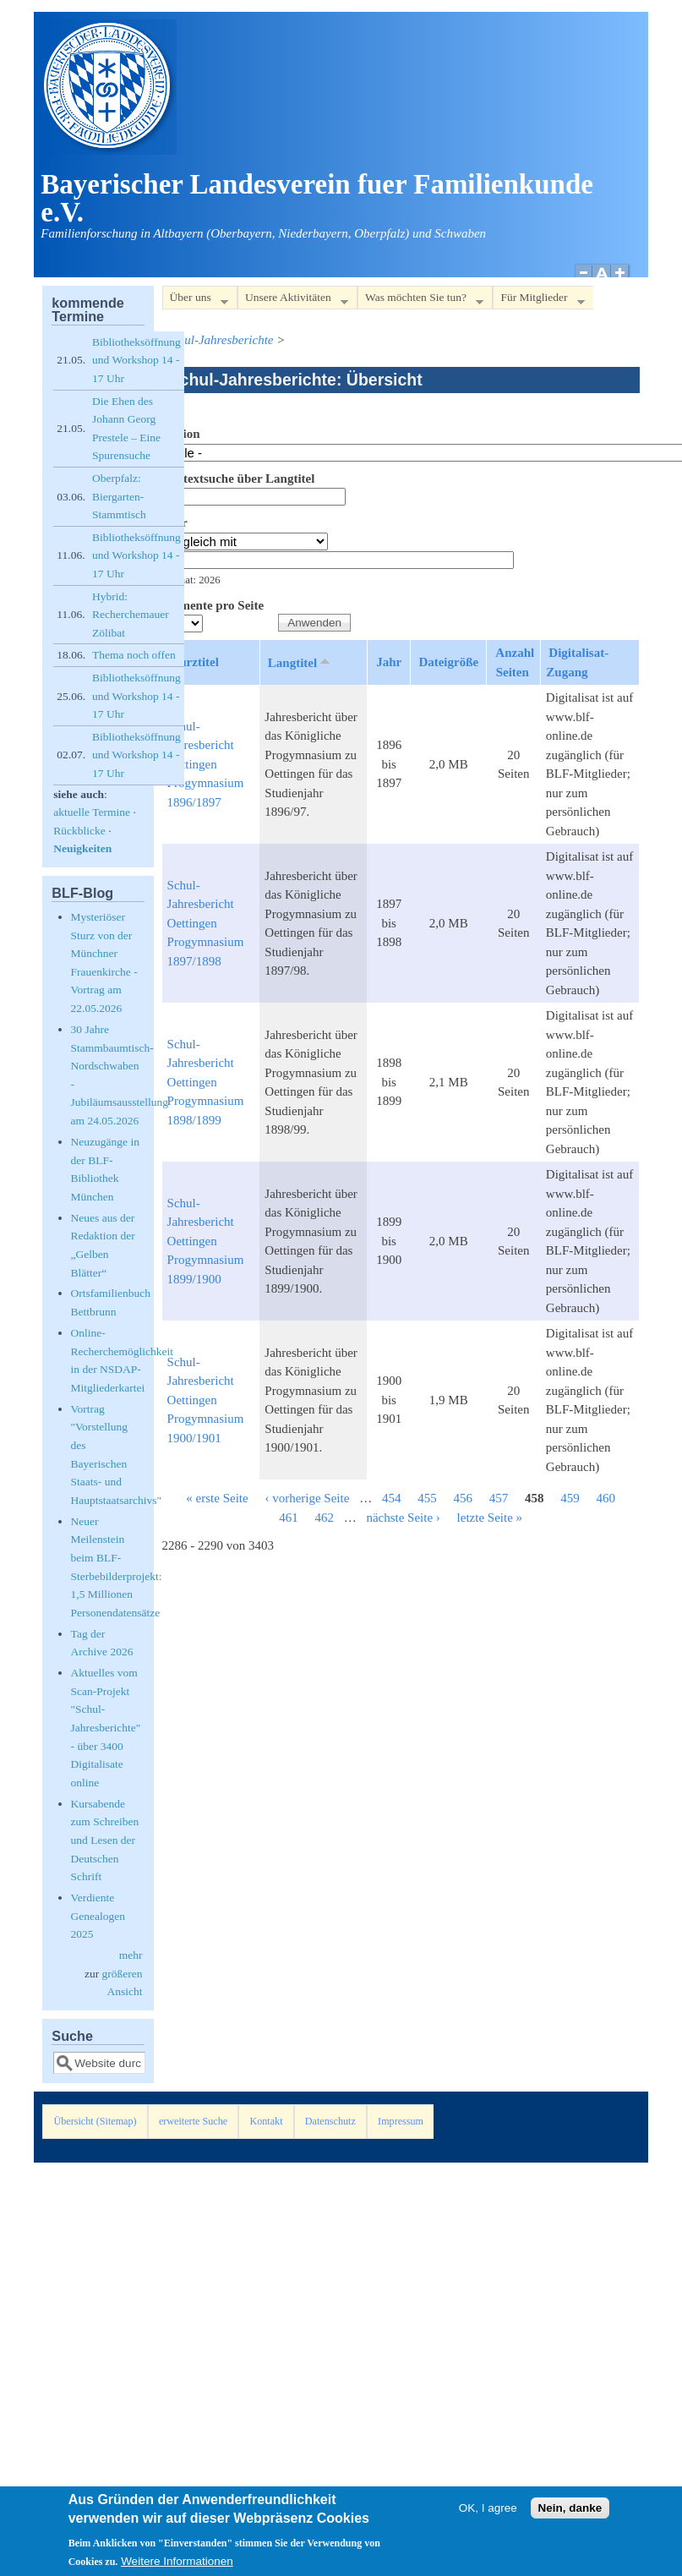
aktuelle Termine (91, 812)
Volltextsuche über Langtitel (238, 478)
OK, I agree (488, 2513)
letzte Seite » (489, 1517)
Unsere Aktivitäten (292, 300)
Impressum (400, 2121)
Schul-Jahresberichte (220, 340)
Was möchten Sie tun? (420, 300)
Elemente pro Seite (213, 605)
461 (288, 1517)
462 (324, 1517)
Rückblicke (79, 830)
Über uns (195, 300)
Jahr (175, 522)
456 (462, 1498)
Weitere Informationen (177, 2566)
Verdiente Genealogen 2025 (98, 1915)
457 (499, 1498)
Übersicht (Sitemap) (94, 2121)
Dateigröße (448, 662)
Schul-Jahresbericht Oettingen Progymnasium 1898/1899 (205, 1082)
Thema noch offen (134, 654)
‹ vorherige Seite (307, 1498)
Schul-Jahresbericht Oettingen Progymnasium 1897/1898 (205, 923)
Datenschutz (330, 2121)
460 (605, 1498)
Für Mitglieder (538, 300)
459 (570, 1498)
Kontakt (265, 2121)
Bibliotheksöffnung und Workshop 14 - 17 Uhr (136, 360)
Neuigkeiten (82, 848)
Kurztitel (194, 662)
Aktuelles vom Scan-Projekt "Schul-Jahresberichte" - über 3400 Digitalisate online (106, 1727)
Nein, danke (570, 2513)
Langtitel (300, 662)
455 (427, 1498)
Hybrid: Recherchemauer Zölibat (130, 614)
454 (391, 1498)
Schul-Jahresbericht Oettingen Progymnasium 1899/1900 (205, 1241)
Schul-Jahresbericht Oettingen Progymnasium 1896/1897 (205, 764)
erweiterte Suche (193, 2121)
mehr (131, 1955)
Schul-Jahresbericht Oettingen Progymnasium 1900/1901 (205, 1400)
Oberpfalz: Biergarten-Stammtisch (119, 496)
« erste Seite (217, 1498)
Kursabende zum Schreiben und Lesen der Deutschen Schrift (105, 1840)
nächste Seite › (402, 1517)
